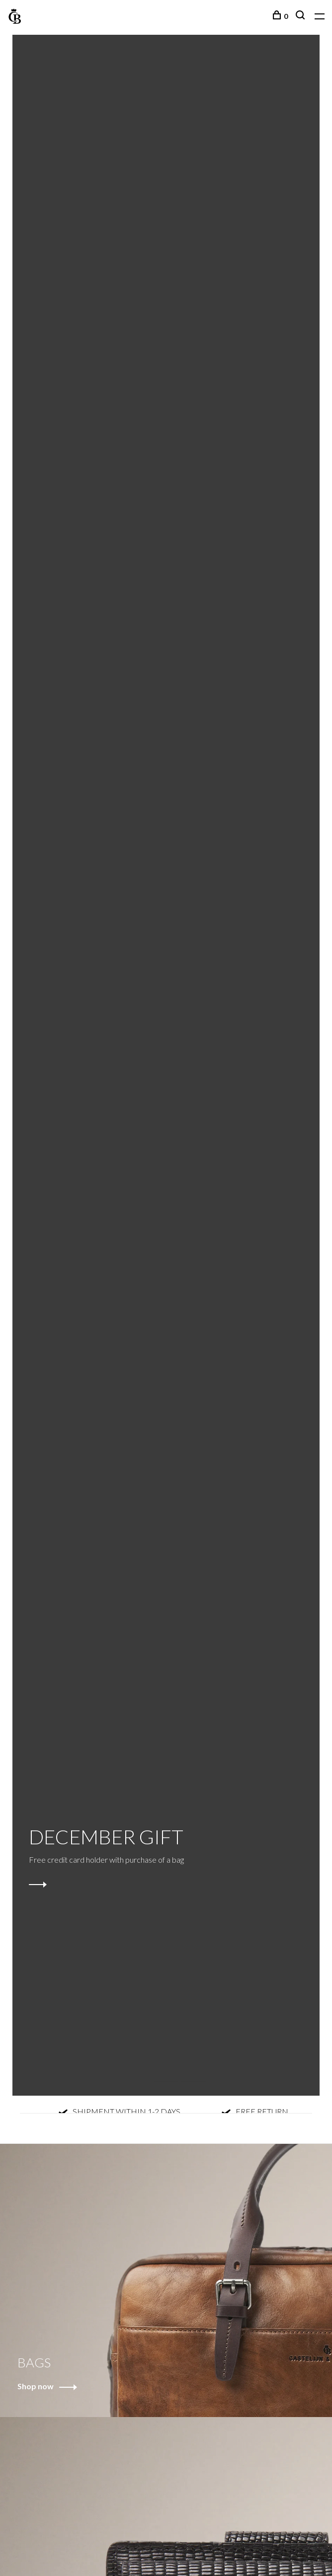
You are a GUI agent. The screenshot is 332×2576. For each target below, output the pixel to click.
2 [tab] (173, 2070)
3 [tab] (201, 2070)
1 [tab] (146, 2070)
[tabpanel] (166, 1065)
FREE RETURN (257, 2112)
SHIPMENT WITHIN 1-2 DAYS (122, 2112)
